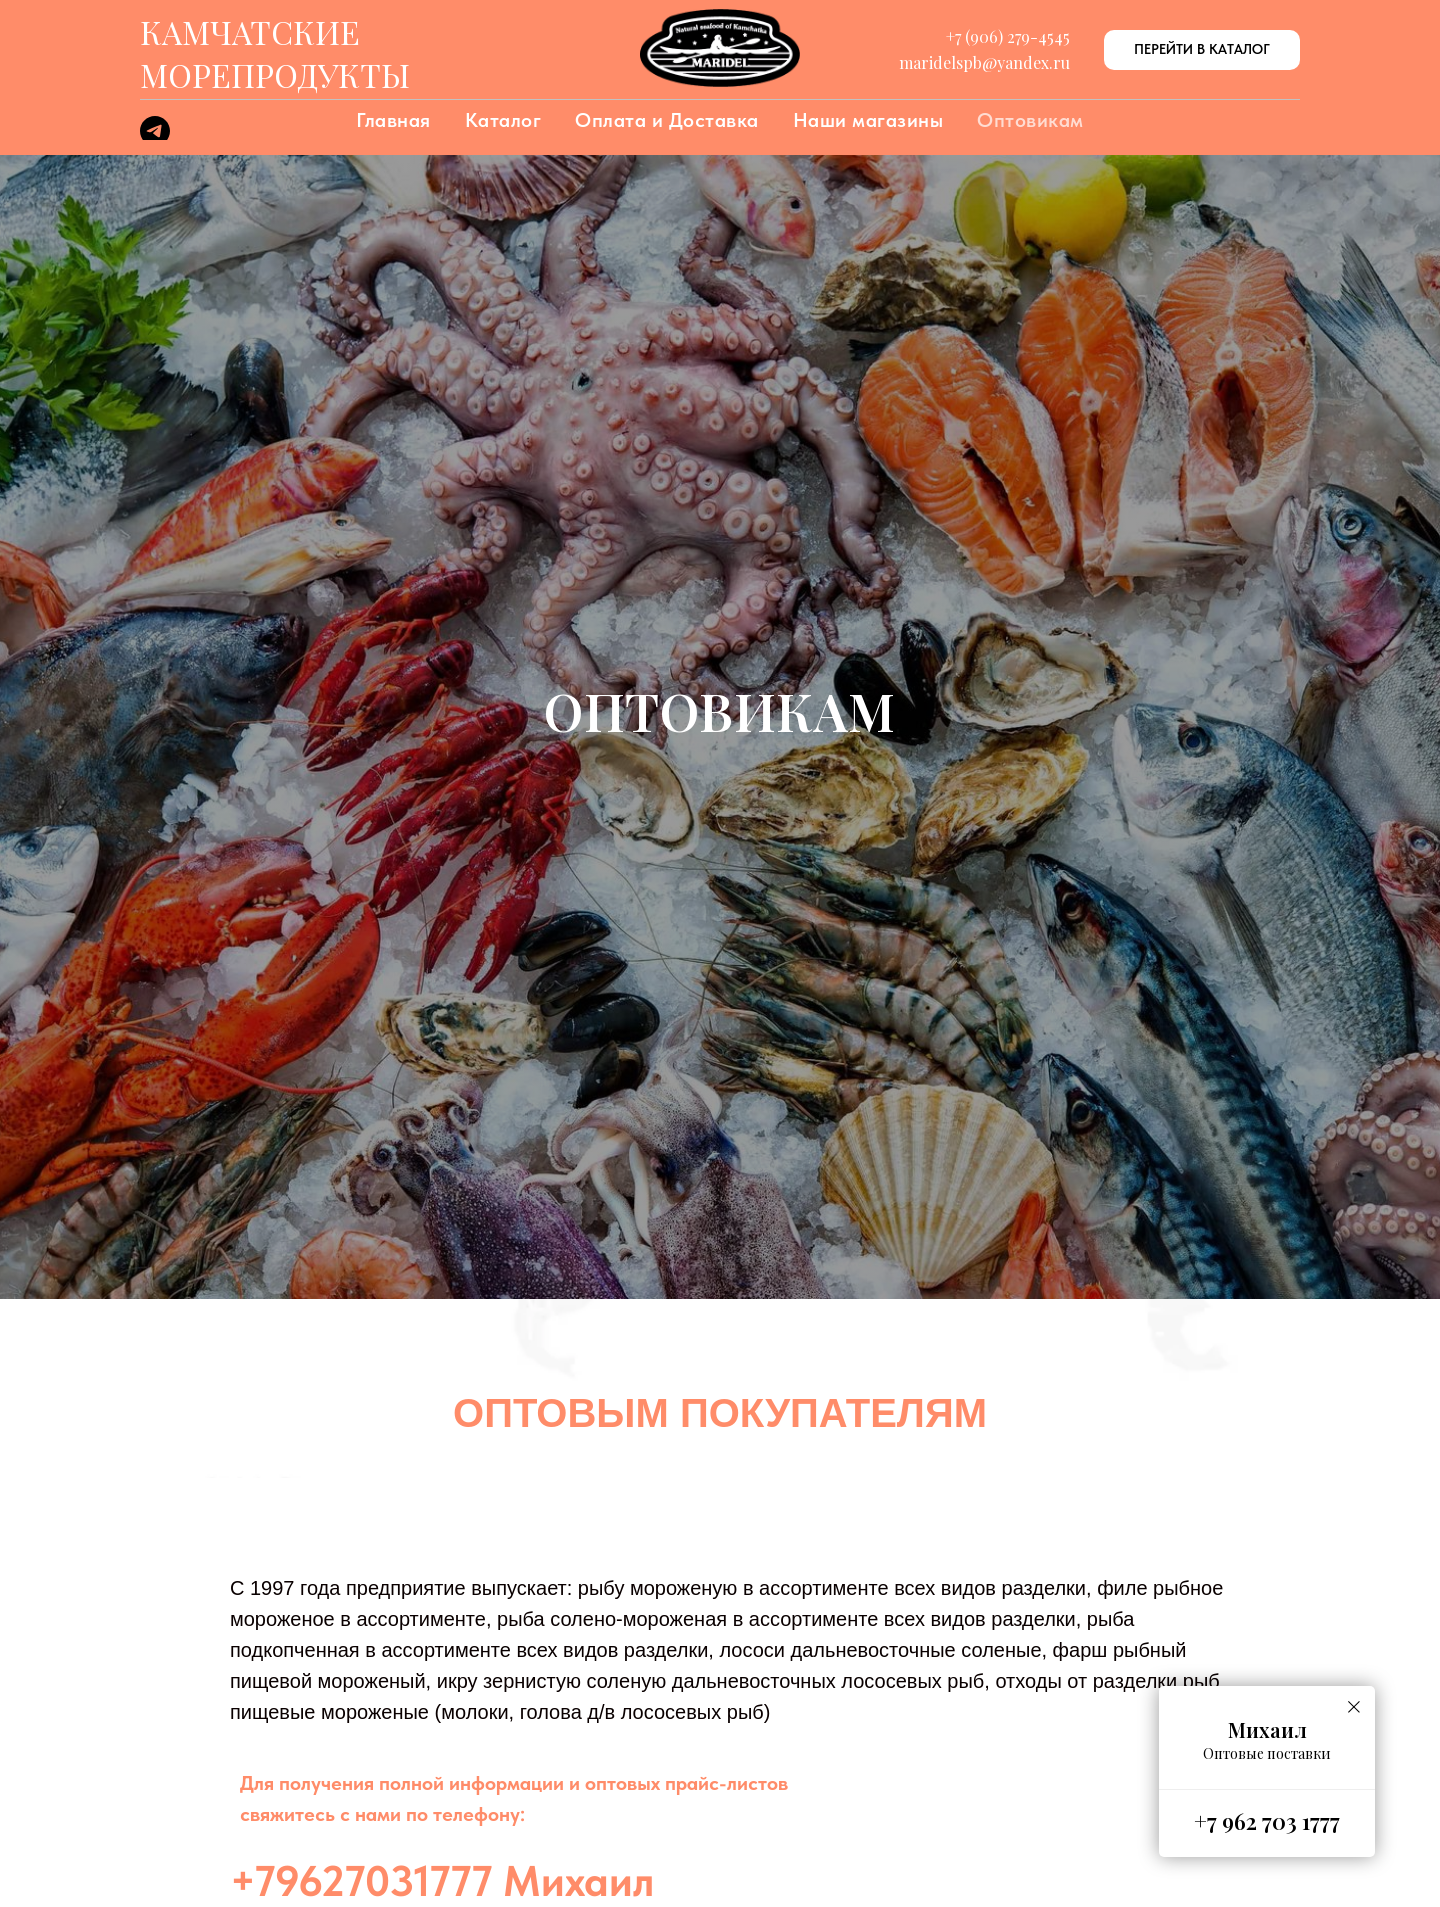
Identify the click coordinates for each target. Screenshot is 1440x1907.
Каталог (503, 120)
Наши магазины (868, 120)
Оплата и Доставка (667, 120)
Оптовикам (1030, 120)
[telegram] (155, 140)
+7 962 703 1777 (1267, 1821)
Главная (393, 120)
